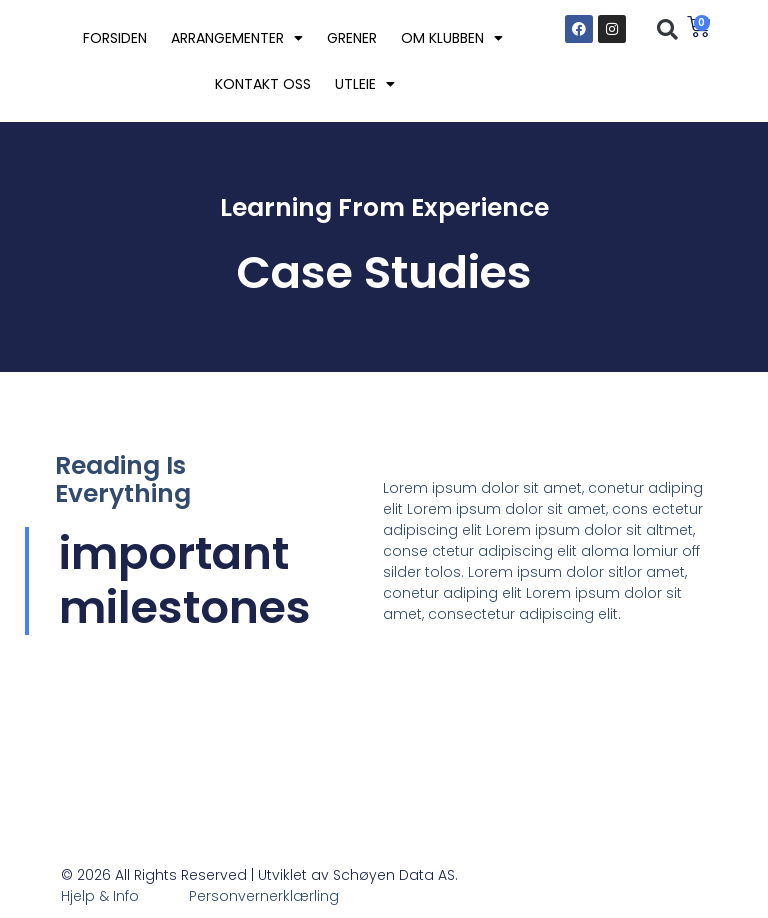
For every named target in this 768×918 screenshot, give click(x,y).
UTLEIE (365, 84)
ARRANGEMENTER (237, 38)
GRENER (352, 38)
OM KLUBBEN (452, 38)
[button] (667, 30)
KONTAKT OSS (263, 84)
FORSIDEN (115, 38)
